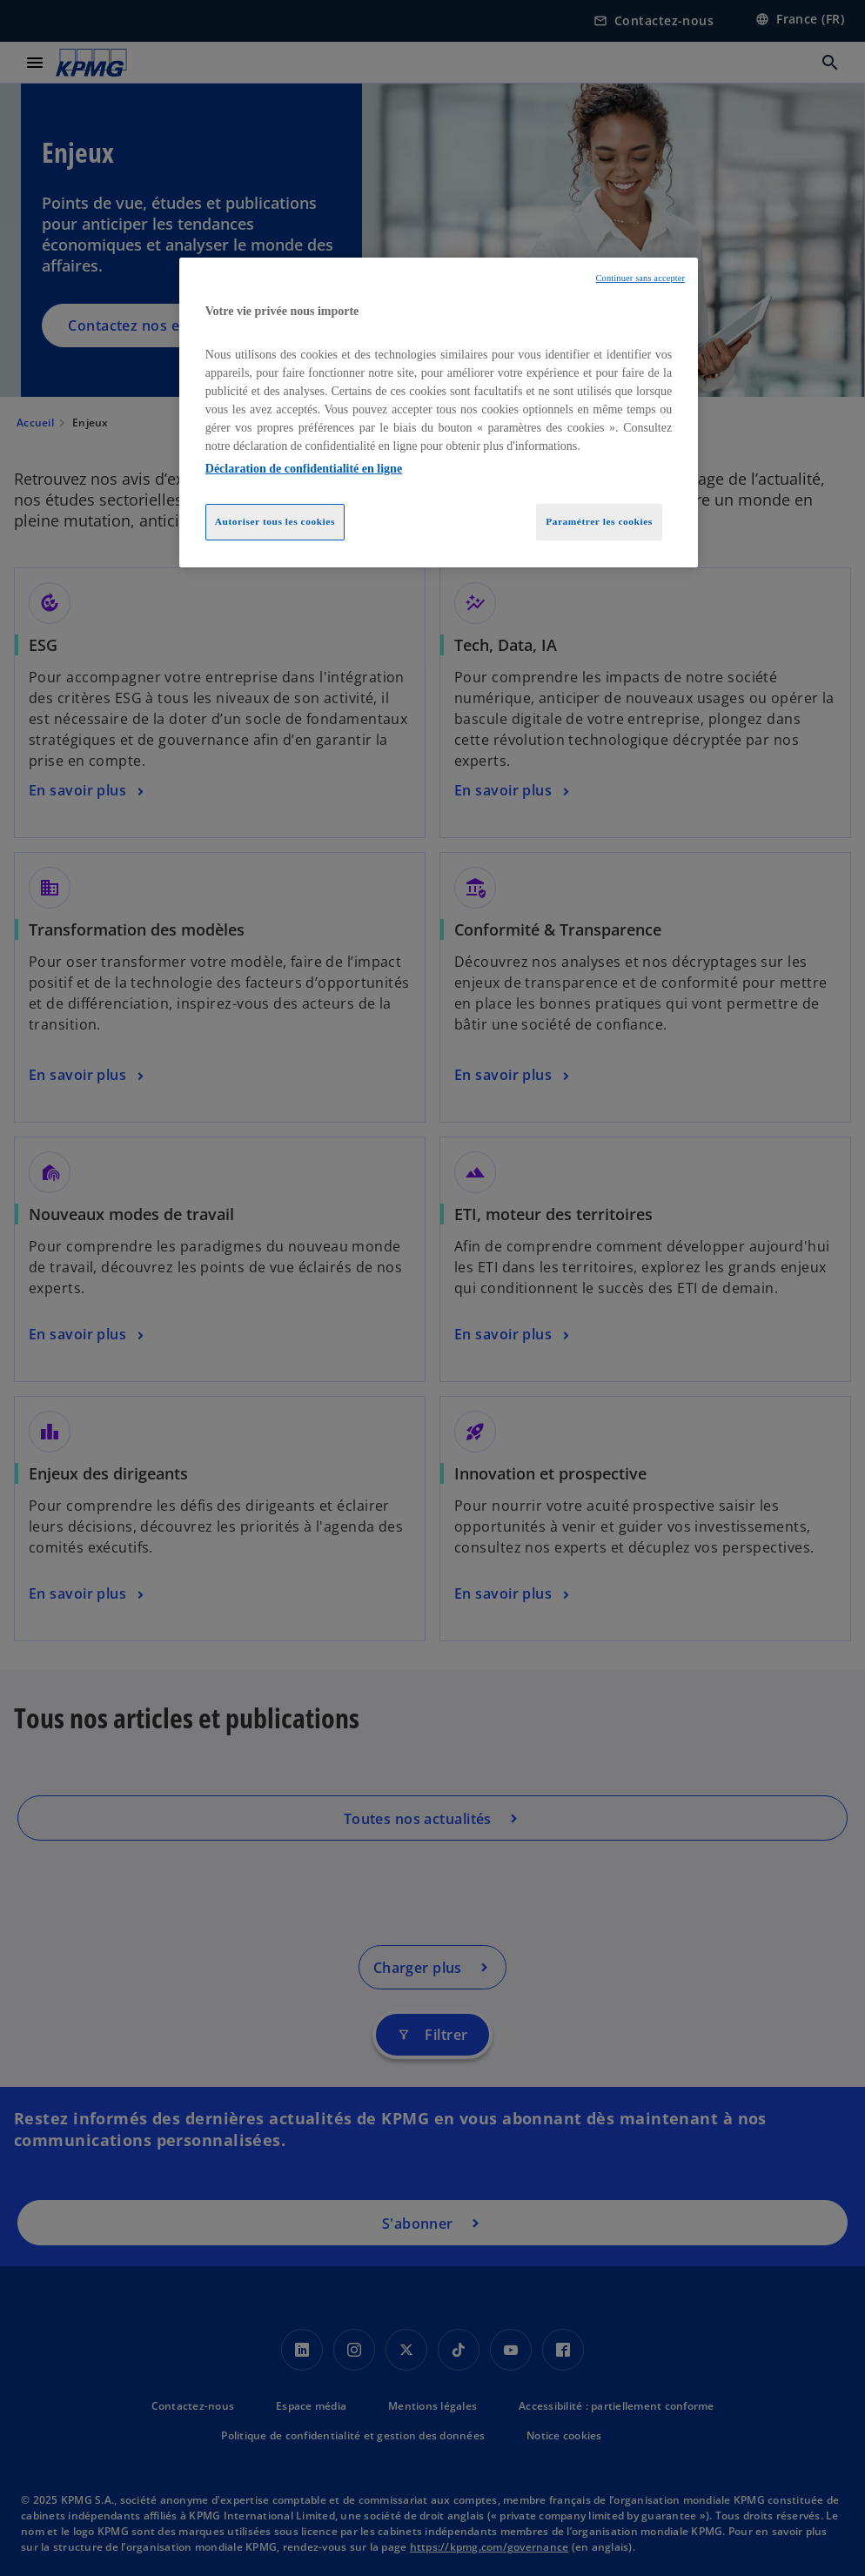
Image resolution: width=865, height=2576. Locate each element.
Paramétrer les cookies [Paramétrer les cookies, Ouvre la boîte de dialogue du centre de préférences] (599, 521)
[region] (438, 412)
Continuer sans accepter (640, 278)
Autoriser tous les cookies (275, 521)
